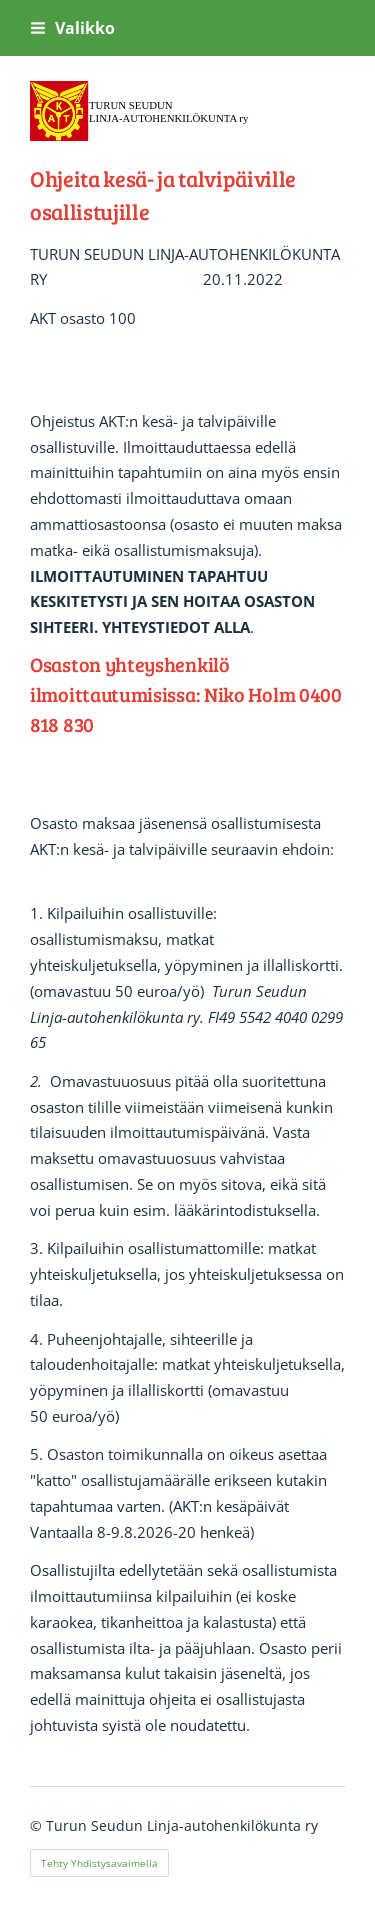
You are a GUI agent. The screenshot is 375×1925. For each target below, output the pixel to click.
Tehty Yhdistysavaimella (99, 1863)
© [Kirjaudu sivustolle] (38, 1825)
